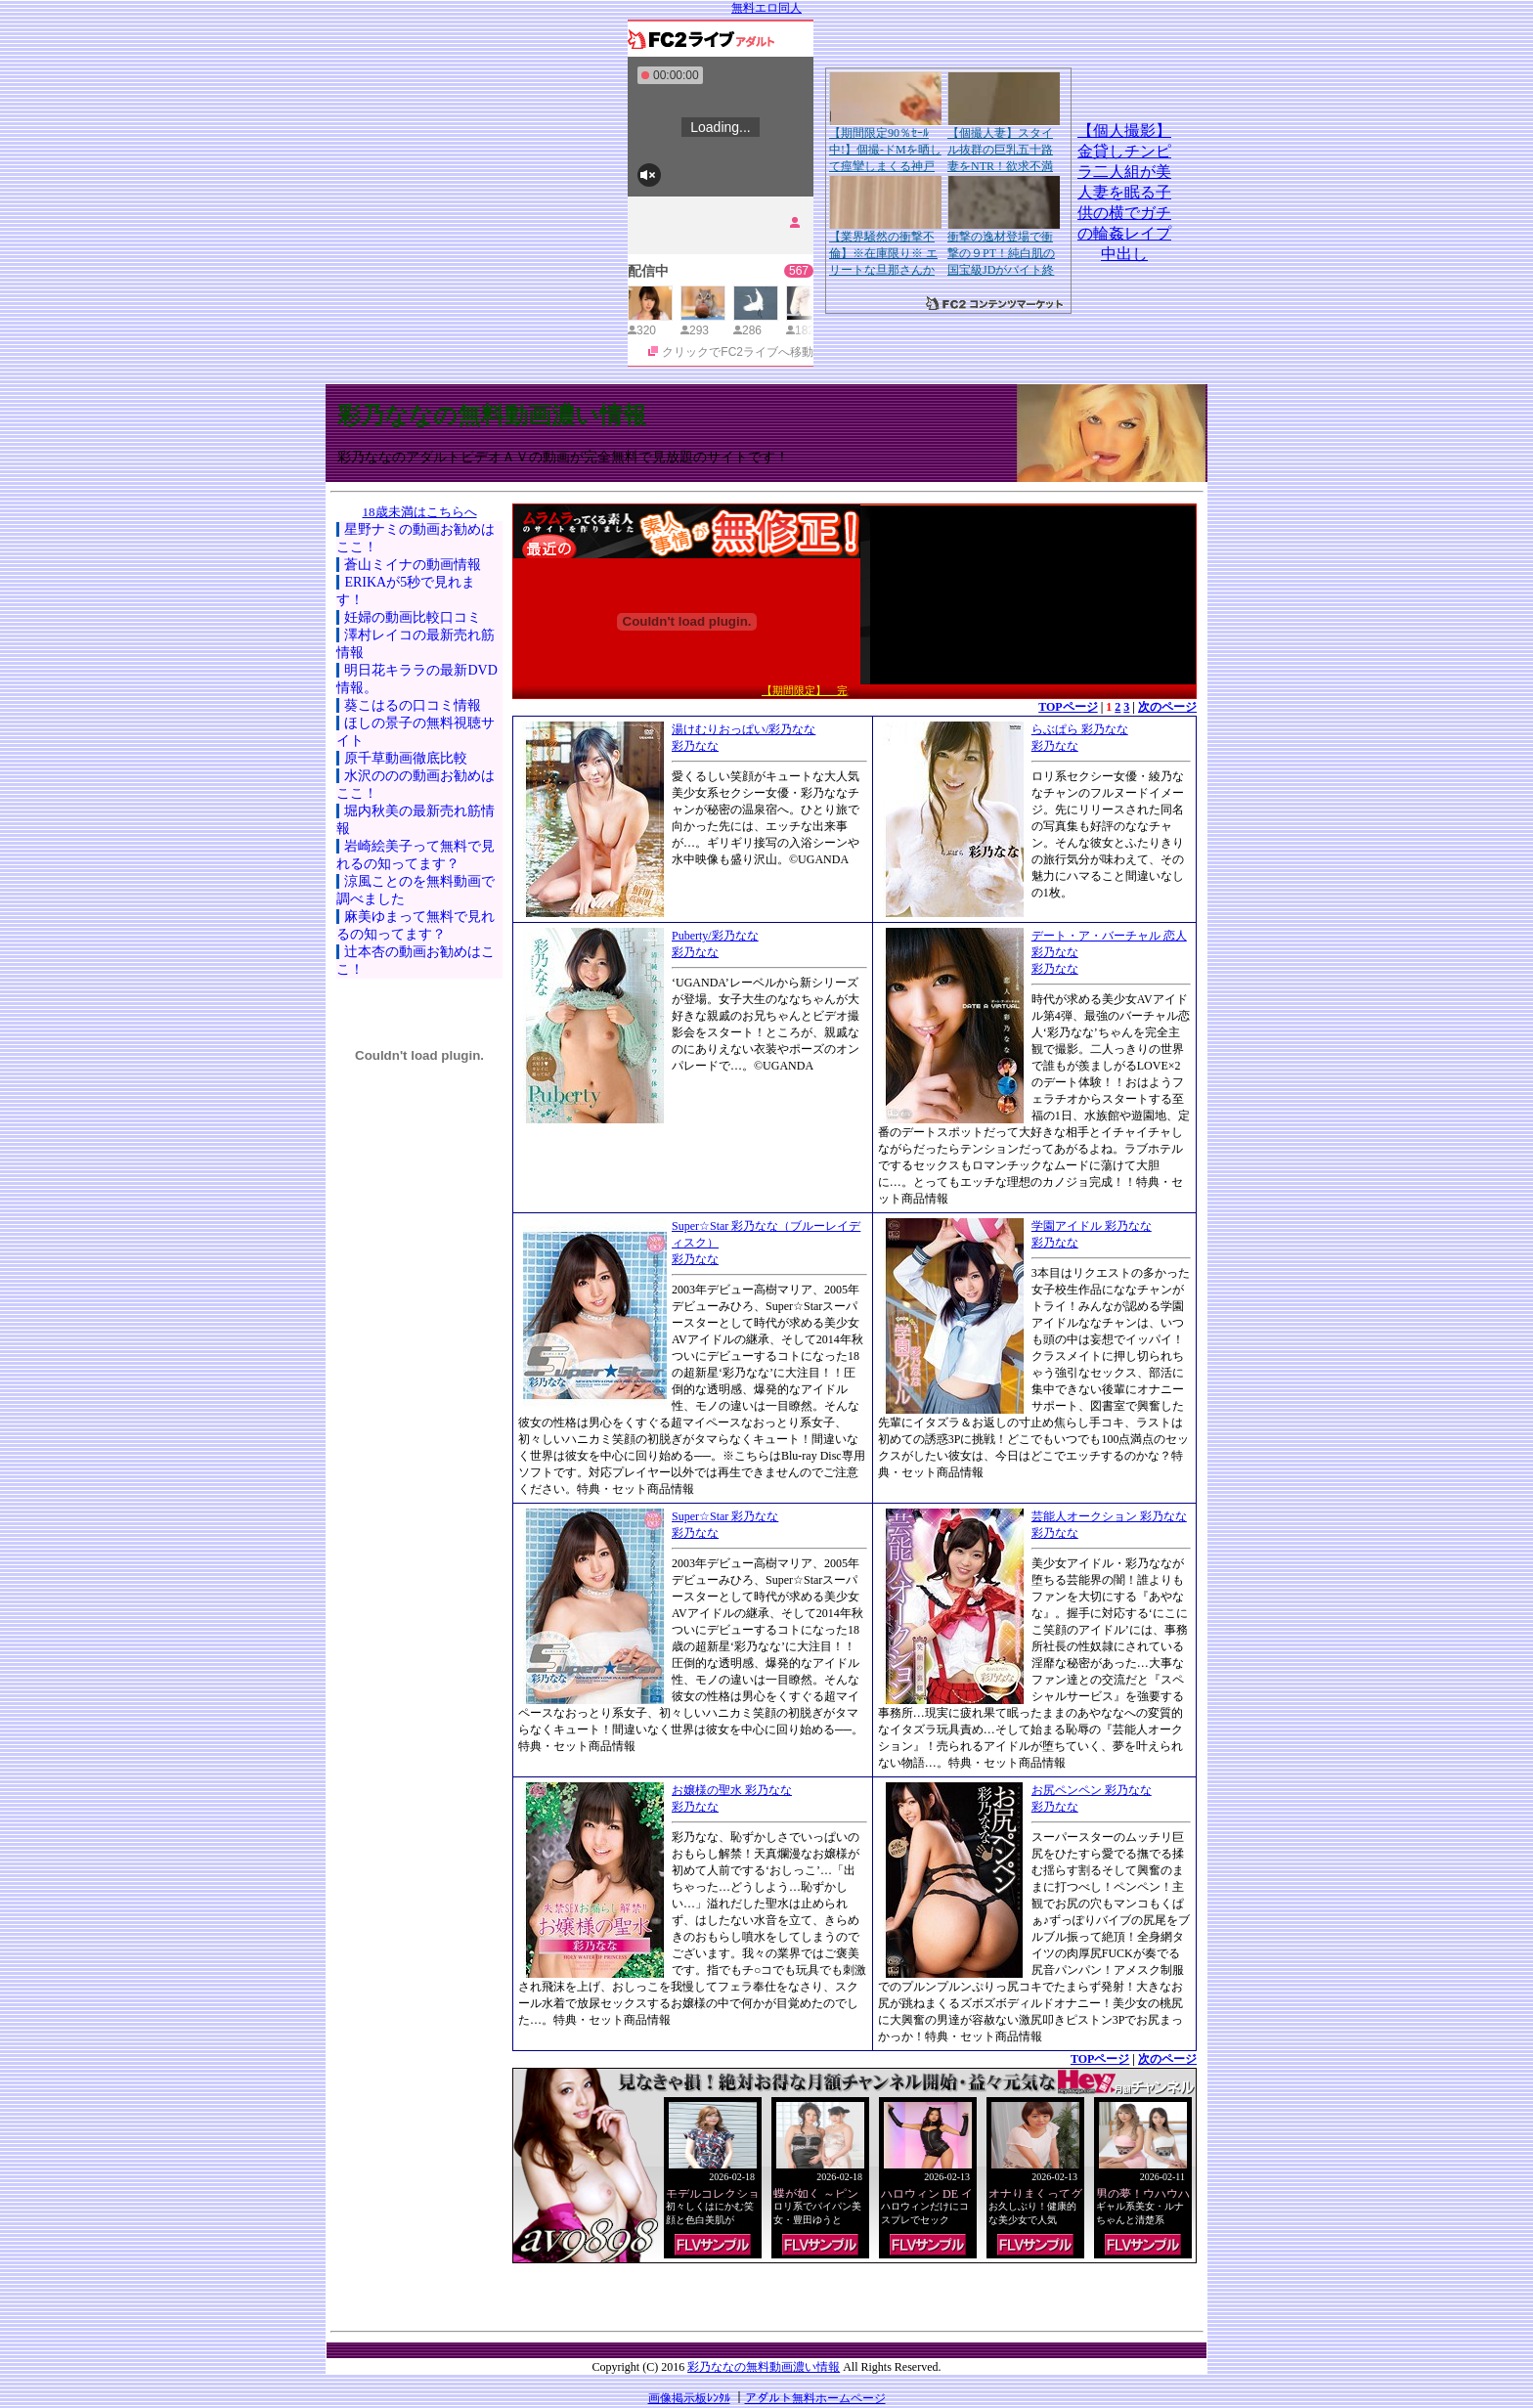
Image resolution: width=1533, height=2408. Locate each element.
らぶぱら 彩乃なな (1079, 729)
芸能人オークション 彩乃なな (1109, 1516)
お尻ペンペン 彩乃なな (1091, 1790)
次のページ (1167, 707)
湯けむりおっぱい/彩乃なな (743, 729)
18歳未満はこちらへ (420, 511)
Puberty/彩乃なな (715, 935)
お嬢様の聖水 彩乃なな (732, 1790)
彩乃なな (695, 746)
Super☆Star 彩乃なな (725, 1516)
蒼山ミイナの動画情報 (412, 564)
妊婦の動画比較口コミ (412, 617)
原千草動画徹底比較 (405, 758)
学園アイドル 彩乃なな (1091, 1226)
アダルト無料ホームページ (815, 2398)
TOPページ (1067, 707)
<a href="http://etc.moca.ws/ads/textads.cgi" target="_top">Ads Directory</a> (854, 2292)
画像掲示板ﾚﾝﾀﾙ (689, 2398)
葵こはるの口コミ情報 (412, 705)
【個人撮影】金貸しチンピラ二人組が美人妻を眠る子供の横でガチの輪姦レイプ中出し (1124, 192)
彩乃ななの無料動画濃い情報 (491, 415)
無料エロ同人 (766, 8)
